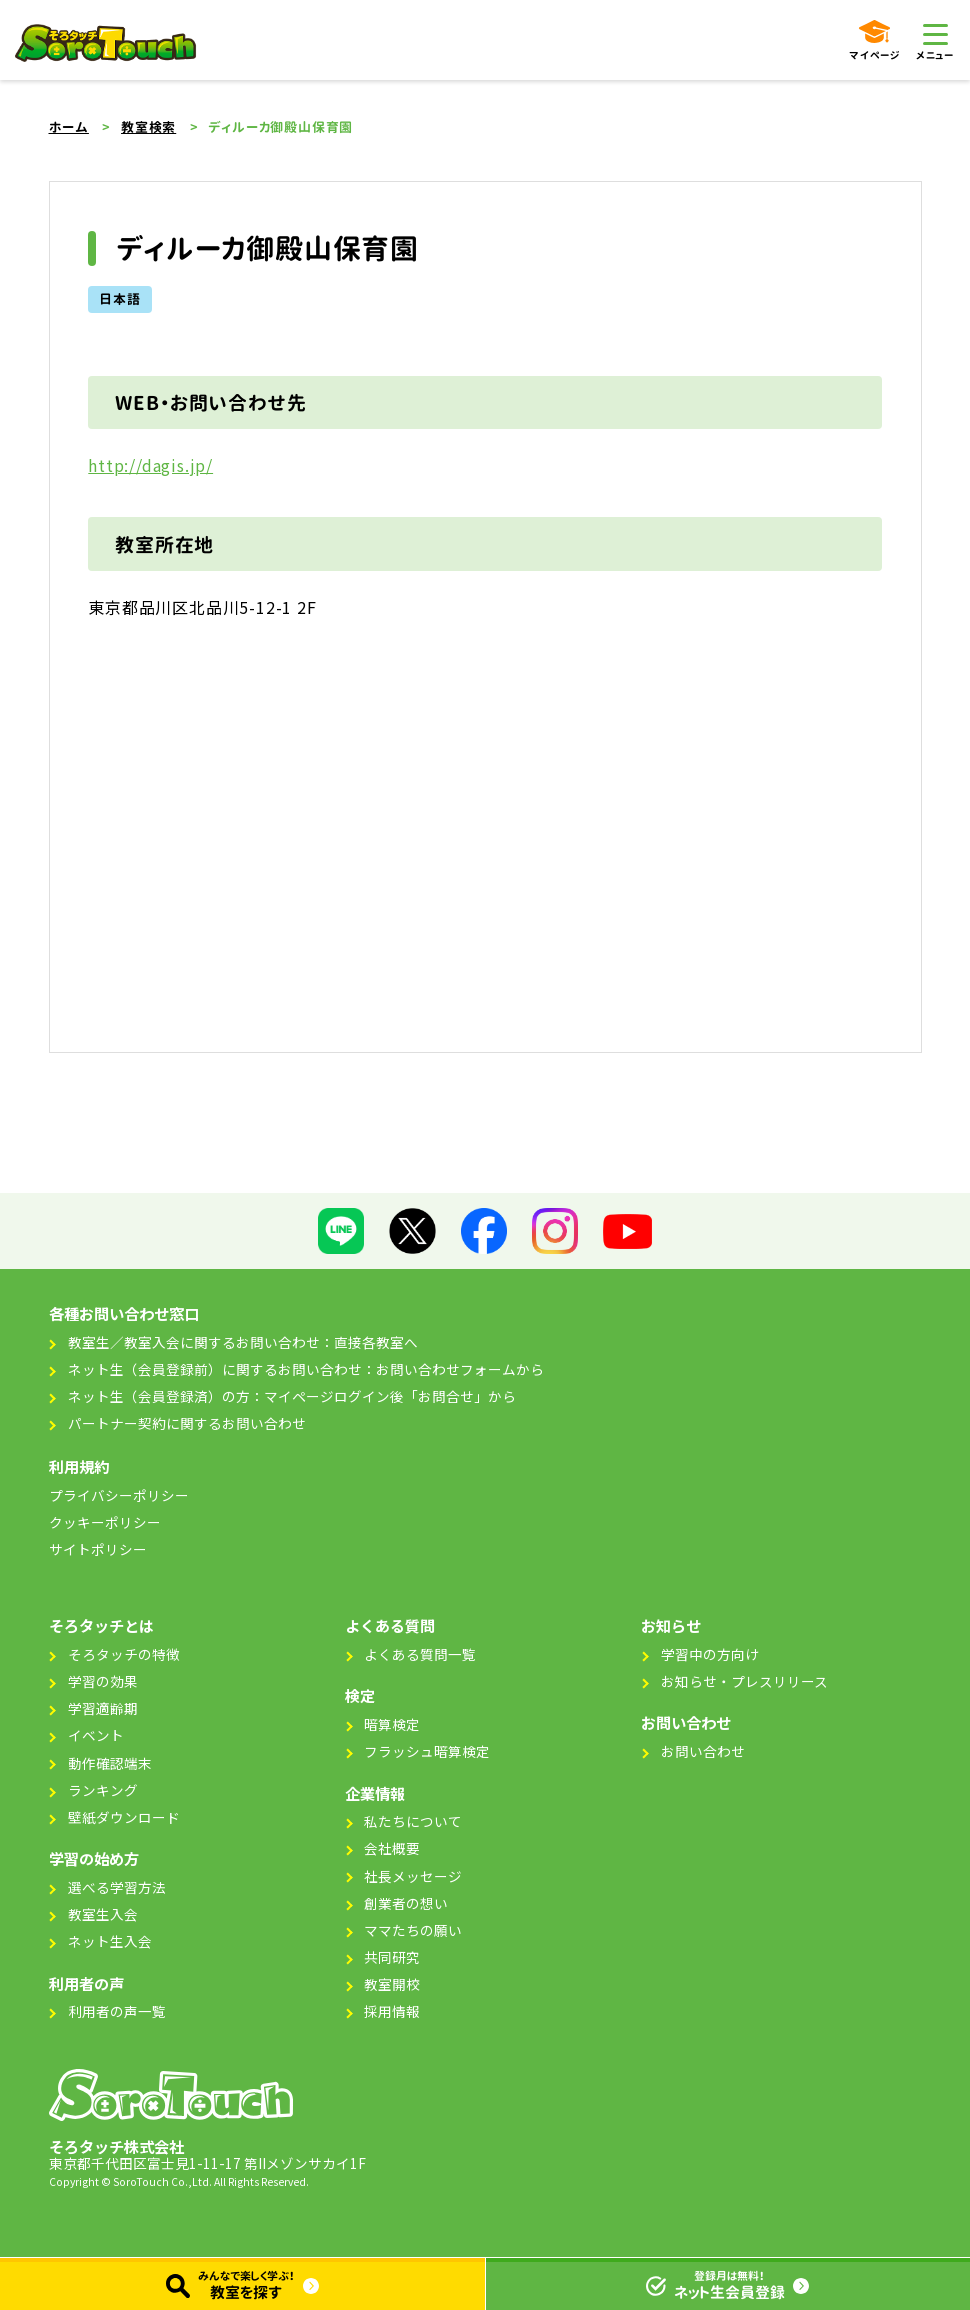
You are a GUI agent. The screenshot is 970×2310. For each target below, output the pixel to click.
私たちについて (413, 1821)
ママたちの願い (413, 1930)
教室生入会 (103, 1914)
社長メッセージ (413, 1876)
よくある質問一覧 (420, 1654)
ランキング (103, 1790)
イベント (96, 1735)
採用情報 (392, 2011)
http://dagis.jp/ (150, 465)
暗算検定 (392, 1724)
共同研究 (392, 1957)
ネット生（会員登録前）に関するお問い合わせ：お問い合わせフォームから (306, 1369)
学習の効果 (103, 1681)
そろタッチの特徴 (124, 1654)
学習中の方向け (710, 1654)
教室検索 (148, 127)
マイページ (874, 41)
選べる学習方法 (117, 1887)
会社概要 (392, 1848)
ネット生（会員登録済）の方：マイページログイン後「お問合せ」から (292, 1396)
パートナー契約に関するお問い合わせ (187, 1423)
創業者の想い (406, 1903)
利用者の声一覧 (117, 2011)
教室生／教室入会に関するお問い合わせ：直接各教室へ (243, 1342)
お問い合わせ (703, 1751)
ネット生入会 (110, 1941)
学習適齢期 (103, 1708)
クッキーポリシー (105, 1522)
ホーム (69, 127)
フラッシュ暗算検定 (427, 1751)
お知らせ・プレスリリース (744, 1681)
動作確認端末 (110, 1763)
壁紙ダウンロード (124, 1817)
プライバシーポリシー (119, 1495)
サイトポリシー (98, 1549)
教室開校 (392, 1984)
